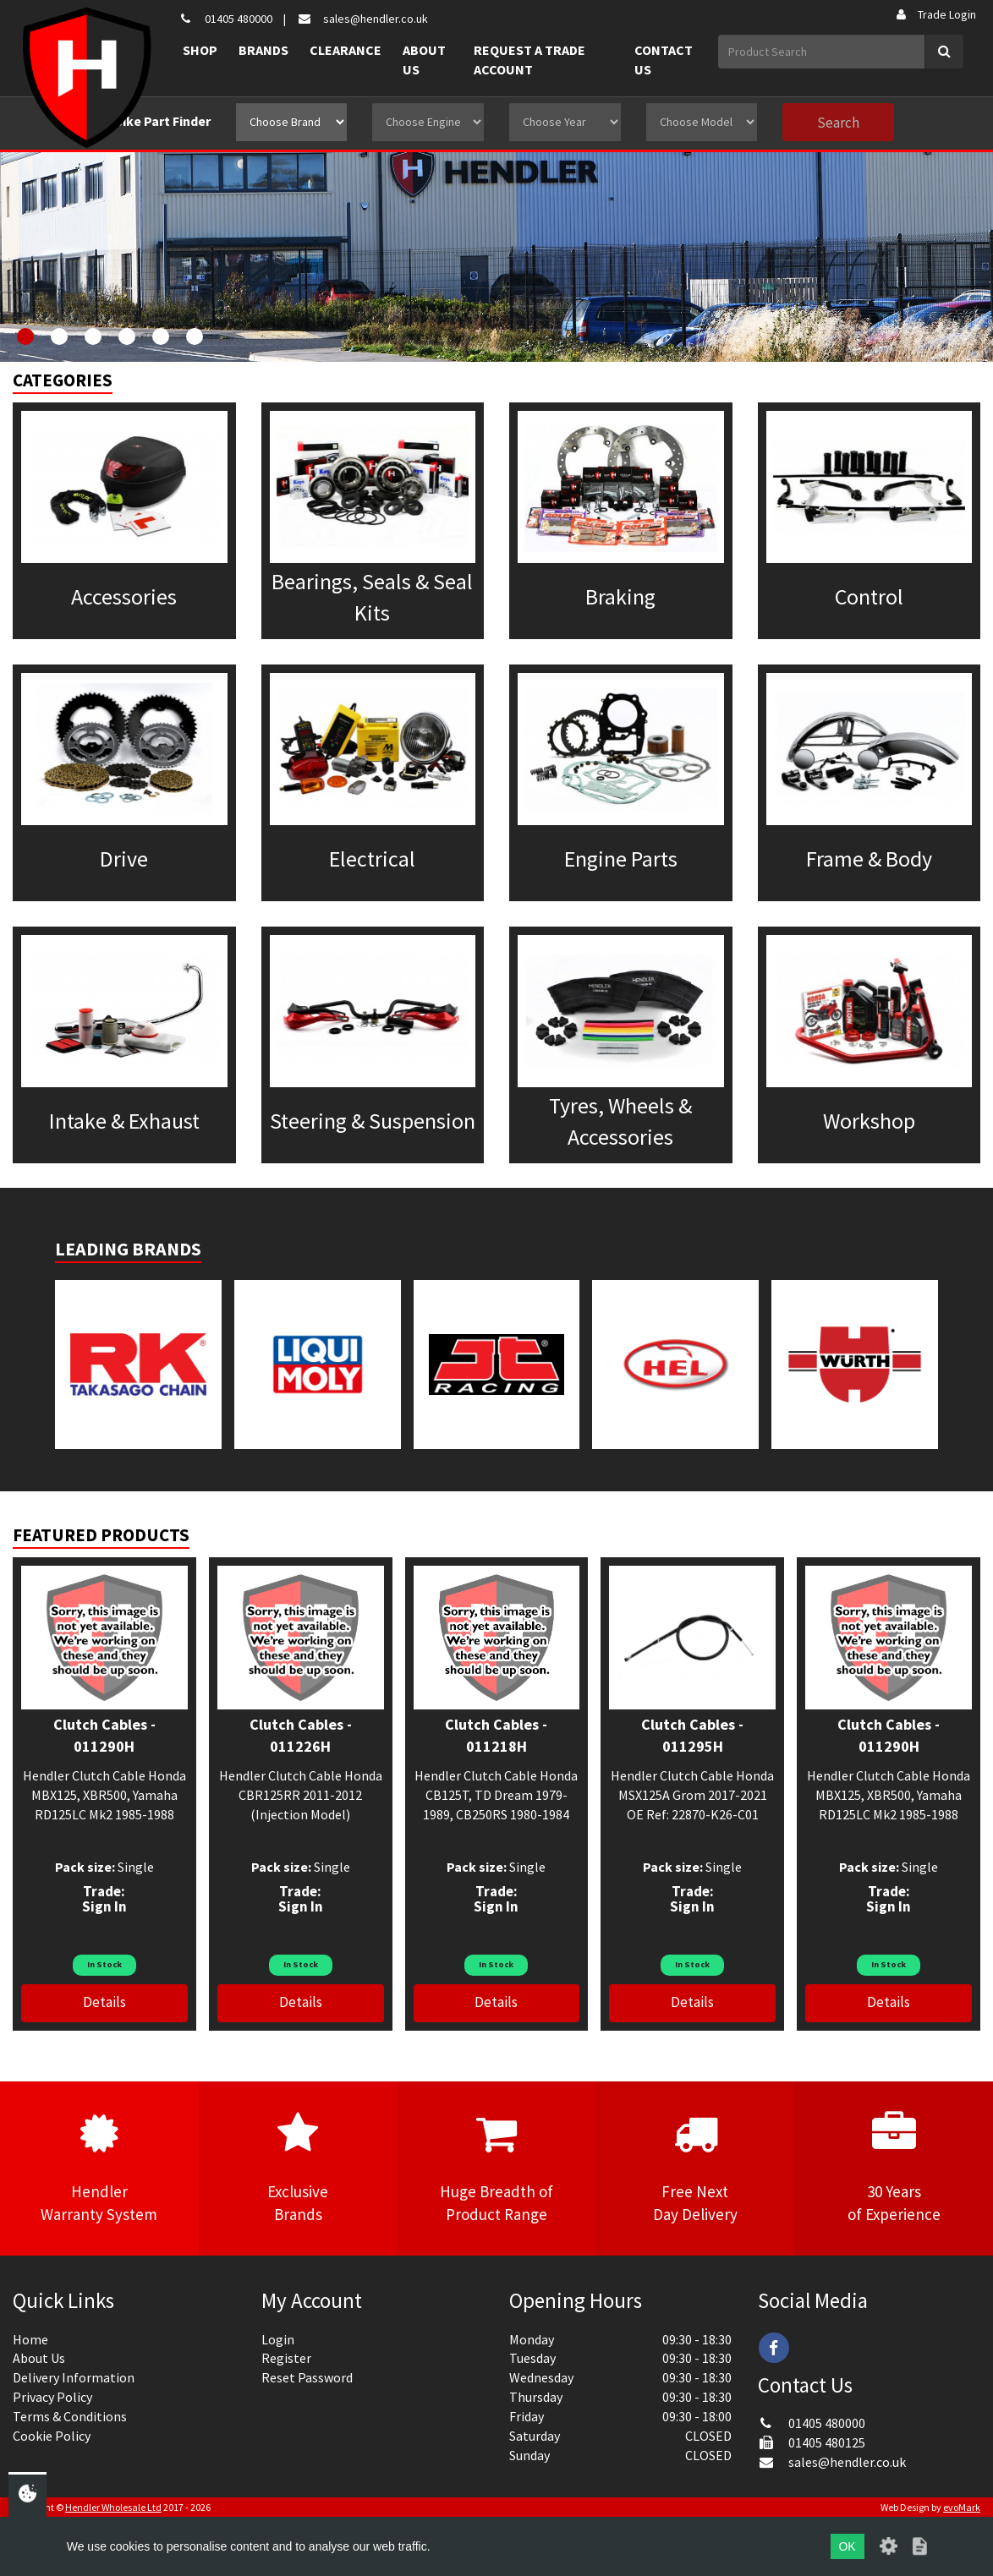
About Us (424, 59)
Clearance (345, 49)
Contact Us (663, 59)
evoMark (961, 2507)
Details (104, 2002)
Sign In (104, 1906)
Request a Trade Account (529, 59)
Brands (263, 49)
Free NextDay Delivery (694, 2167)
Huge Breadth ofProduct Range (497, 2167)
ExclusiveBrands (298, 2167)
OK (846, 2546)
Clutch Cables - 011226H (301, 1735)
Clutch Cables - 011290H (104, 1735)
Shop (200, 49)
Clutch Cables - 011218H (496, 1735)
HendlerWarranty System (99, 2167)
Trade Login (935, 14)
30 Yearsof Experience (893, 2167)
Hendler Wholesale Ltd (113, 2507)
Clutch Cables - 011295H (692, 1735)
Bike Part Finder (162, 120)
